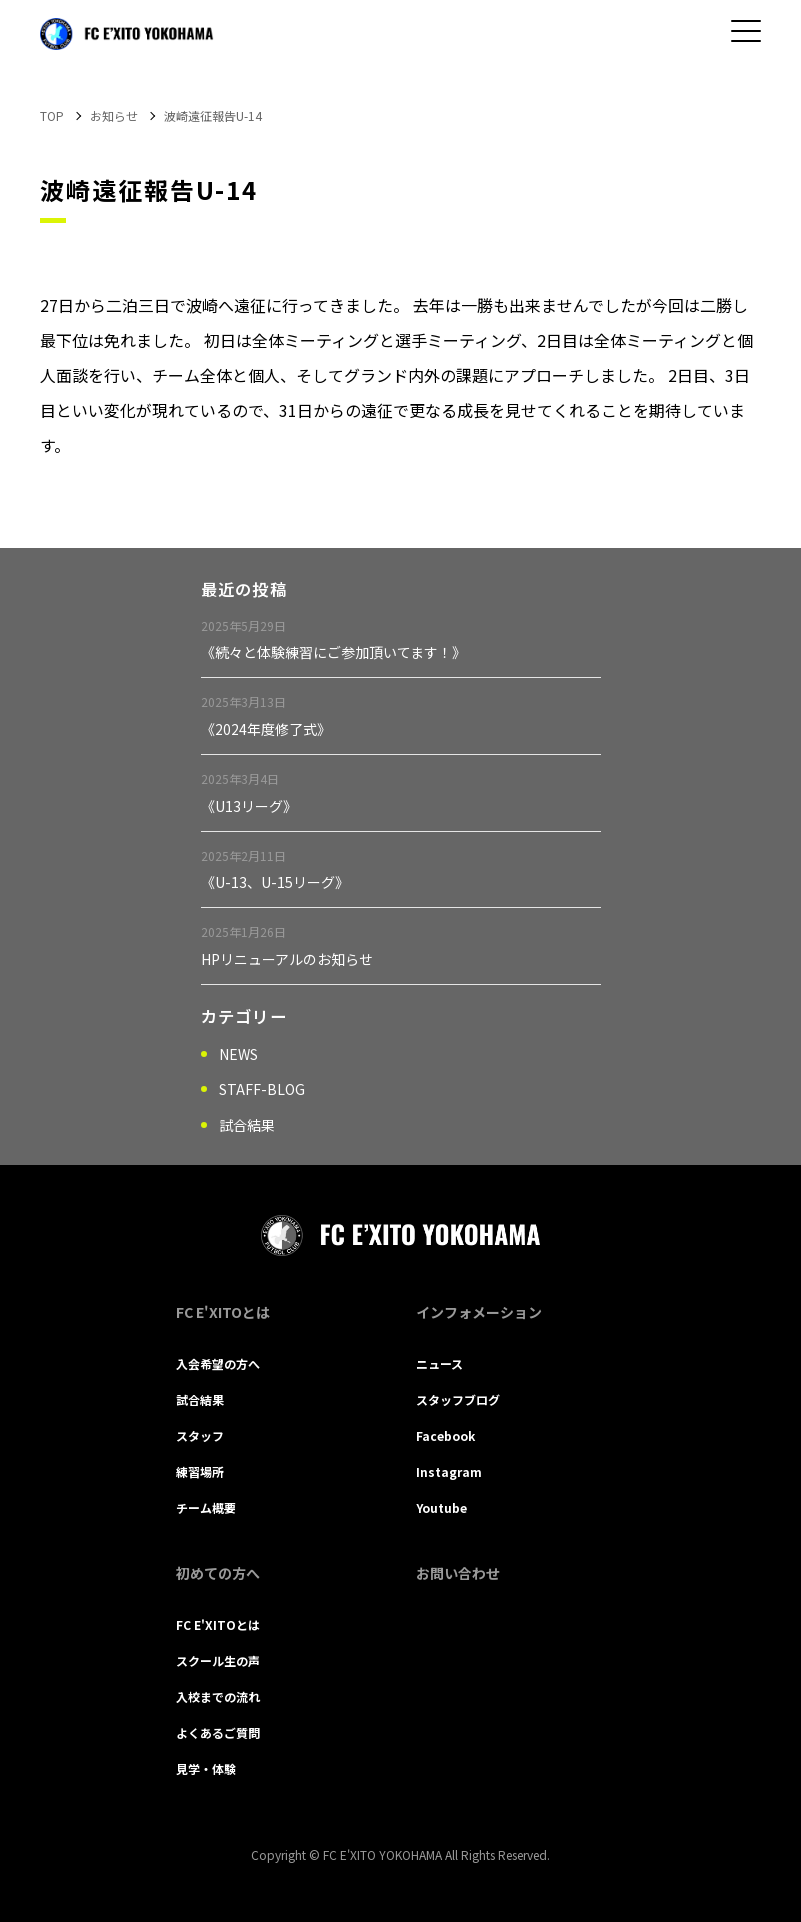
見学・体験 (206, 1768)
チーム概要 (206, 1507)
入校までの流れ (218, 1696)
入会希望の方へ (218, 1363)
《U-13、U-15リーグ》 (275, 882)
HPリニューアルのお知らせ (287, 959)
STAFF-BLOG (262, 1089)
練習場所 (200, 1471)
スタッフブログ (458, 1399)
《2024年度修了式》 (266, 729)
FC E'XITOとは (223, 1312)
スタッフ (200, 1435)
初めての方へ (218, 1573)
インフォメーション (479, 1312)
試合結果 (247, 1125)
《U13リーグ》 (249, 806)
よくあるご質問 (218, 1732)
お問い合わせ (458, 1573)
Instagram (449, 1471)
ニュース (439, 1363)
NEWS (238, 1054)
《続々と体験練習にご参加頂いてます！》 (333, 652)
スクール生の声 (218, 1660)
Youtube (441, 1507)
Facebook (445, 1435)
